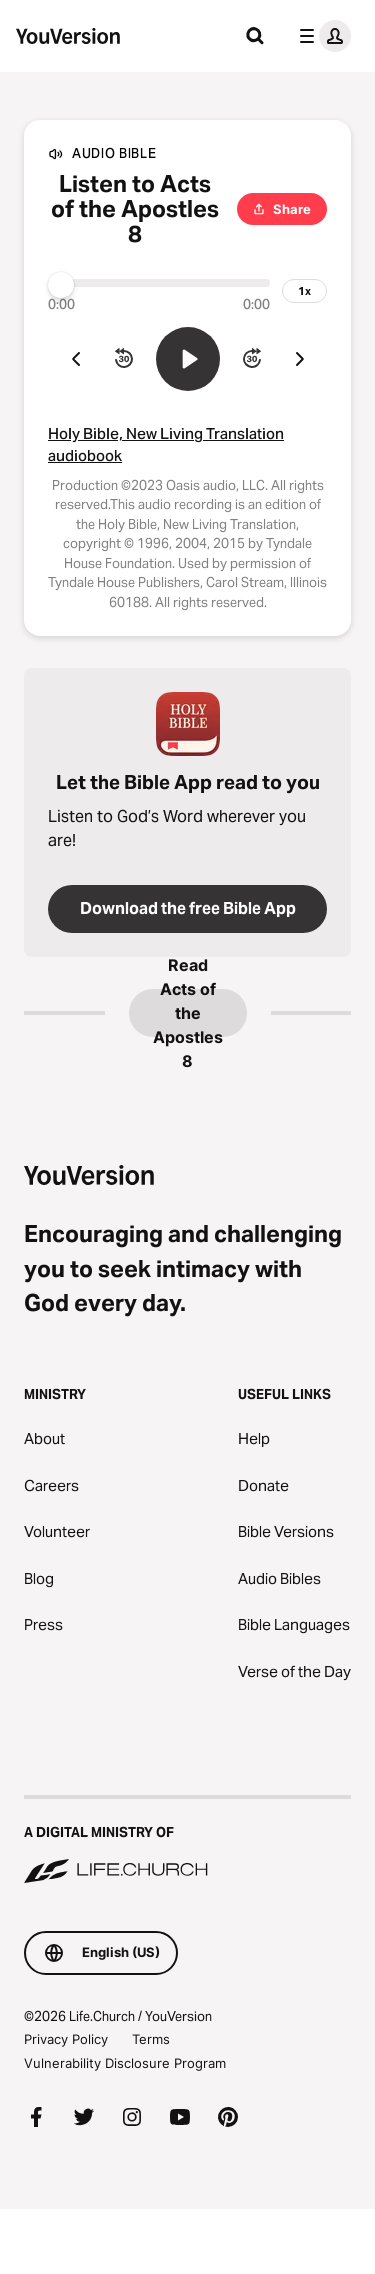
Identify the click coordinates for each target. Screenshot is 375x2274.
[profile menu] (321, 36)
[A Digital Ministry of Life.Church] (187, 1841)
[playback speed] (304, 291)
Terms (151, 2039)
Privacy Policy (66, 2039)
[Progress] (159, 283)
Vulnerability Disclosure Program (125, 2063)
